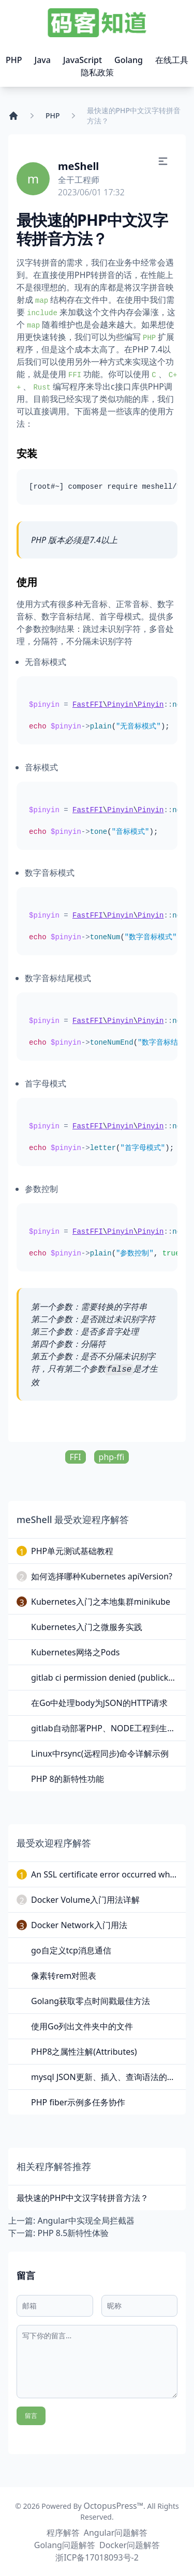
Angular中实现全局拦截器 (86, 2220)
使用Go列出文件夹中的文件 (82, 2026)
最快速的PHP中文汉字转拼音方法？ (82, 2197)
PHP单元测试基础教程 (72, 1551)
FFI (75, 1457)
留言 (31, 2415)
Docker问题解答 (129, 2545)
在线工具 (171, 60)
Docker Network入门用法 (79, 1925)
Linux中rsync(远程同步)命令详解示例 (100, 1753)
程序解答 (63, 2532)
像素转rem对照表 (63, 1975)
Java (43, 60)
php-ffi (112, 1457)
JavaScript (82, 60)
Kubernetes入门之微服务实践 (86, 1627)
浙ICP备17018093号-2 (97, 2557)
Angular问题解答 (116, 2532)
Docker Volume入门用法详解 (85, 1899)
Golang (128, 60)
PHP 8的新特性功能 (67, 1778)
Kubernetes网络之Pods (75, 1652)
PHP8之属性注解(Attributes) (84, 2051)
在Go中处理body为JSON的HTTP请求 (99, 1703)
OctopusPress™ (113, 2505)
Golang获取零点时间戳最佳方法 (90, 2001)
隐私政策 (97, 72)
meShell (78, 166)
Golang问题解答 (64, 2545)
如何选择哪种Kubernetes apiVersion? (101, 1576)
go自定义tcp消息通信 (71, 1950)
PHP (14, 60)
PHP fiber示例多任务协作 (78, 2102)
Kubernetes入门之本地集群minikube (100, 1601)
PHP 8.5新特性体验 (73, 2233)
